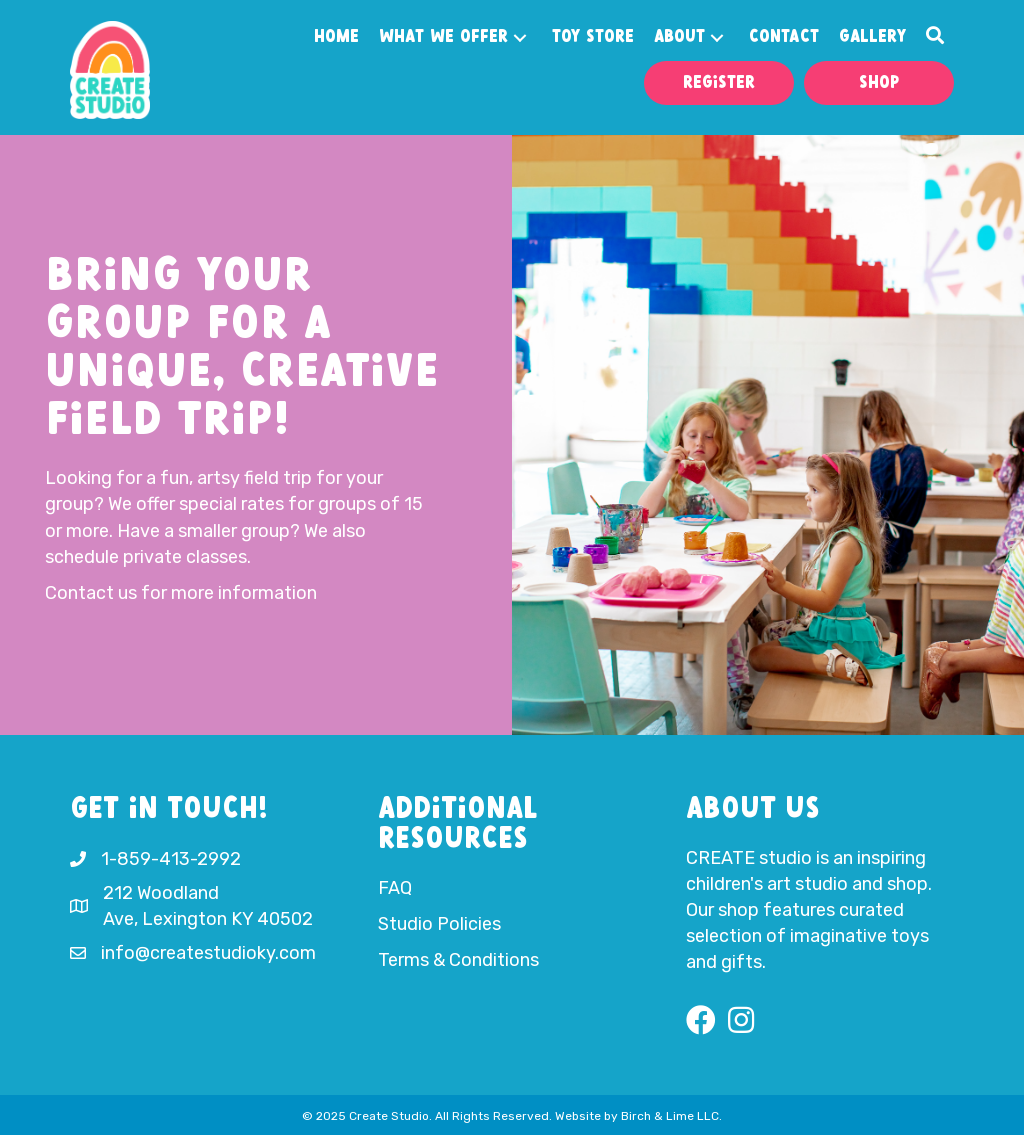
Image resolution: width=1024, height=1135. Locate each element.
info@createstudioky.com (208, 953)
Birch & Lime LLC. (671, 1116)
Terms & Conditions (458, 960)
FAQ (395, 888)
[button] (520, 38)
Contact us (91, 593)
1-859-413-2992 (171, 859)
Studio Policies (439, 924)
